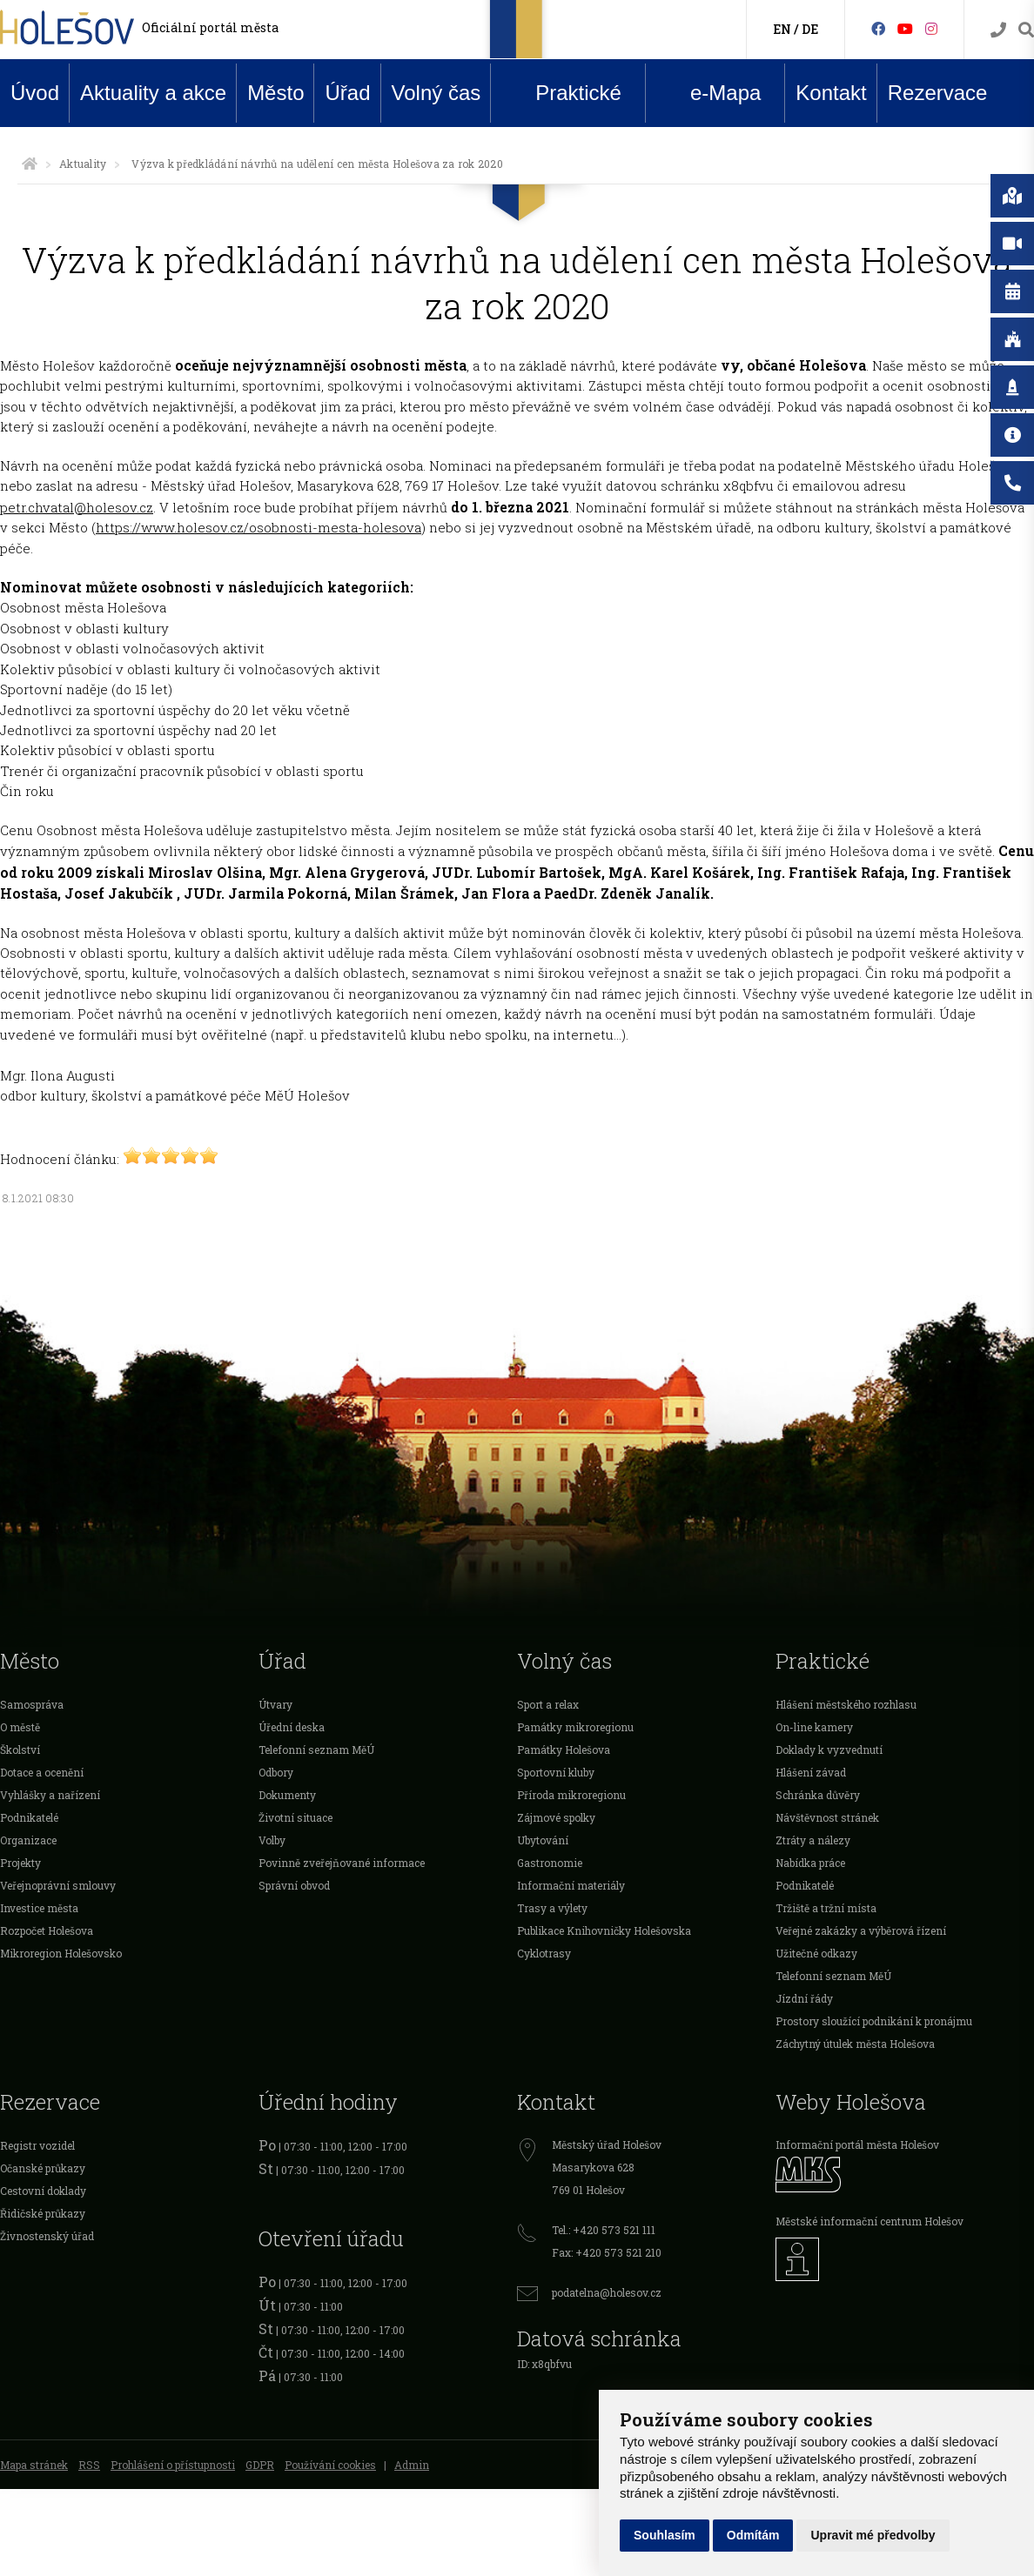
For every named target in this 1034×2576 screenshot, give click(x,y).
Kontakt (831, 92)
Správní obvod (294, 1885)
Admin (411, 2465)
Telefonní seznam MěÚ (316, 1749)
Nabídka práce (810, 1863)
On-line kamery (814, 1727)
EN (782, 29)
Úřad (347, 92)
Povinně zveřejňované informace (341, 1863)
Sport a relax (548, 1704)
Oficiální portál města (210, 27)
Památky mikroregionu (575, 1727)
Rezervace (938, 92)
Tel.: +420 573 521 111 (603, 2230)
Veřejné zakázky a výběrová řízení (861, 1930)
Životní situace (295, 1817)
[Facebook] (878, 28)
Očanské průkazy (42, 2168)
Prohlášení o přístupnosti (173, 2465)
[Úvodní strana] (29, 164)
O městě (20, 1727)
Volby (271, 1840)
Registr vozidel (37, 2145)
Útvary (275, 1704)
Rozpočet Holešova (46, 1930)
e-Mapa (712, 93)
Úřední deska (291, 1727)
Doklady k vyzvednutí (829, 1749)
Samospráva (32, 1704)
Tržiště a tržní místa (826, 1908)
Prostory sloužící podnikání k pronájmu (874, 2021)
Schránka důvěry (818, 1795)
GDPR (259, 2465)
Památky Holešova (563, 1749)
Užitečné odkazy (816, 1953)
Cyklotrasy (544, 1953)
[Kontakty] (998, 30)
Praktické (564, 92)
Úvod (34, 92)
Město (275, 92)
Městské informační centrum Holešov (870, 2221)
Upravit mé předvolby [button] (872, 2535)
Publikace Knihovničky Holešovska (604, 1930)
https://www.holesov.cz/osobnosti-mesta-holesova (258, 527)
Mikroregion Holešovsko (61, 1953)
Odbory (275, 1772)
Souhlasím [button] (664, 2535)
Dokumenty (287, 1795)
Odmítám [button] (753, 2535)
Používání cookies (330, 2465)
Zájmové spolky (556, 1817)
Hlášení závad (811, 1772)
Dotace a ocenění (42, 1772)
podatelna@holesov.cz (606, 2292)
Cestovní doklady (43, 2191)
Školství (20, 1749)
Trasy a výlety (552, 1908)
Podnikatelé (29, 1817)
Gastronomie (549, 1863)
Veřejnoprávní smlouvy (58, 1885)
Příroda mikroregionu (571, 1795)
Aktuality (82, 164)
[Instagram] (931, 28)
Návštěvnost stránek (827, 1817)
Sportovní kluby (555, 1772)
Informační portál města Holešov (857, 2144)
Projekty (20, 1863)
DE (810, 29)
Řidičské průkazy (42, 2213)
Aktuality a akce (153, 92)
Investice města (39, 1908)
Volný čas (436, 92)
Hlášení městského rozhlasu (846, 1704)
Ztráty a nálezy (813, 1840)
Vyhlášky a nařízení (50, 1795)
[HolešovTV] (905, 28)
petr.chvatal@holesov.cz (76, 507)
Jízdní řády (804, 1998)
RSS (89, 2465)
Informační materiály (571, 1885)
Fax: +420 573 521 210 (606, 2252)
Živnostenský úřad (47, 2236)
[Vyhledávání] (1026, 30)
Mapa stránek (34, 2465)
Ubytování (542, 1840)
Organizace (28, 1840)
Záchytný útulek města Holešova (855, 2044)
